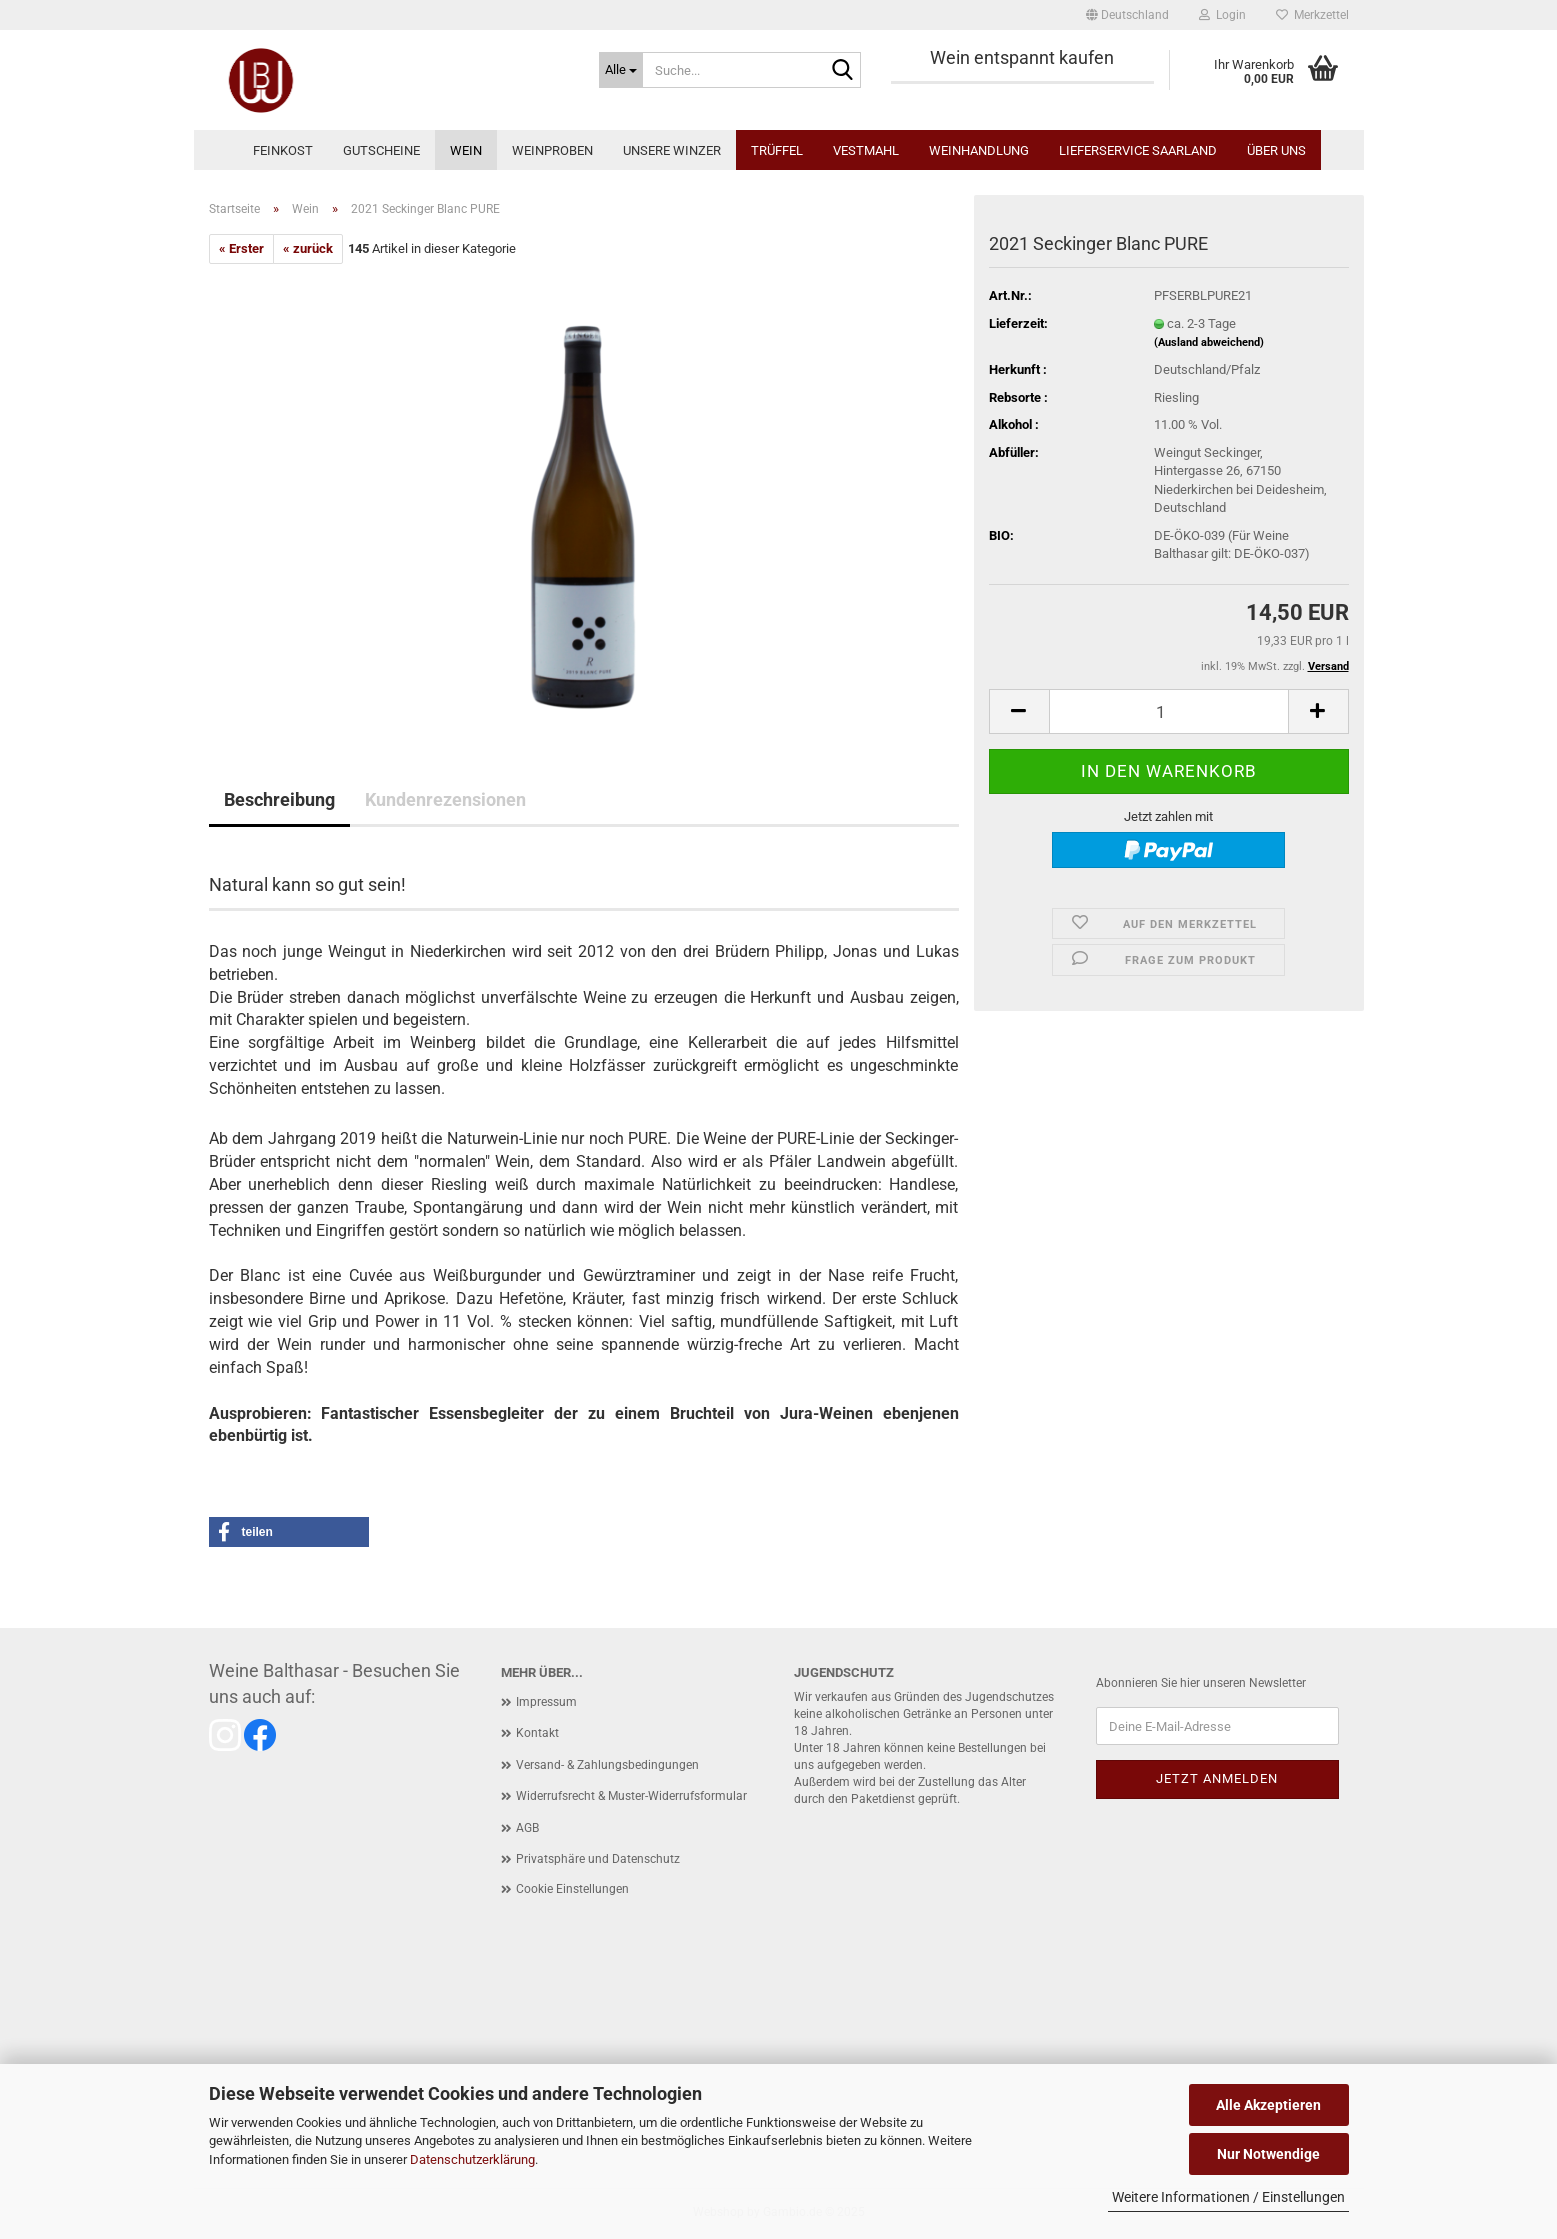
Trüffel (777, 150)
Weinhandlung (979, 150)
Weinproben (552, 150)
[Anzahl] (1169, 711)
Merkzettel (1312, 15)
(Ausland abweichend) (1209, 342)
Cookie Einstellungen (572, 1889)
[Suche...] (621, 70)
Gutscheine (381, 150)
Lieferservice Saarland (1138, 150)
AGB (527, 1828)
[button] (1127, 15)
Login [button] (1222, 15)
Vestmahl (866, 150)
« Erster (241, 248)
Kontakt (537, 1733)
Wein (466, 150)
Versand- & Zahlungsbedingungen (607, 1765)
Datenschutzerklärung (472, 2159)
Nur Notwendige (1268, 2154)
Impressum (546, 1702)
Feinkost (283, 150)
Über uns (1276, 150)
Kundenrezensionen (445, 799)
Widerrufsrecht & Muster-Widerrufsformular (631, 1796)
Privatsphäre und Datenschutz (598, 1859)
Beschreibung (279, 799)
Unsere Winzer (672, 150)
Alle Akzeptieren (1268, 2105)
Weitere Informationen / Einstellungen (1228, 2197)
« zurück (308, 248)
